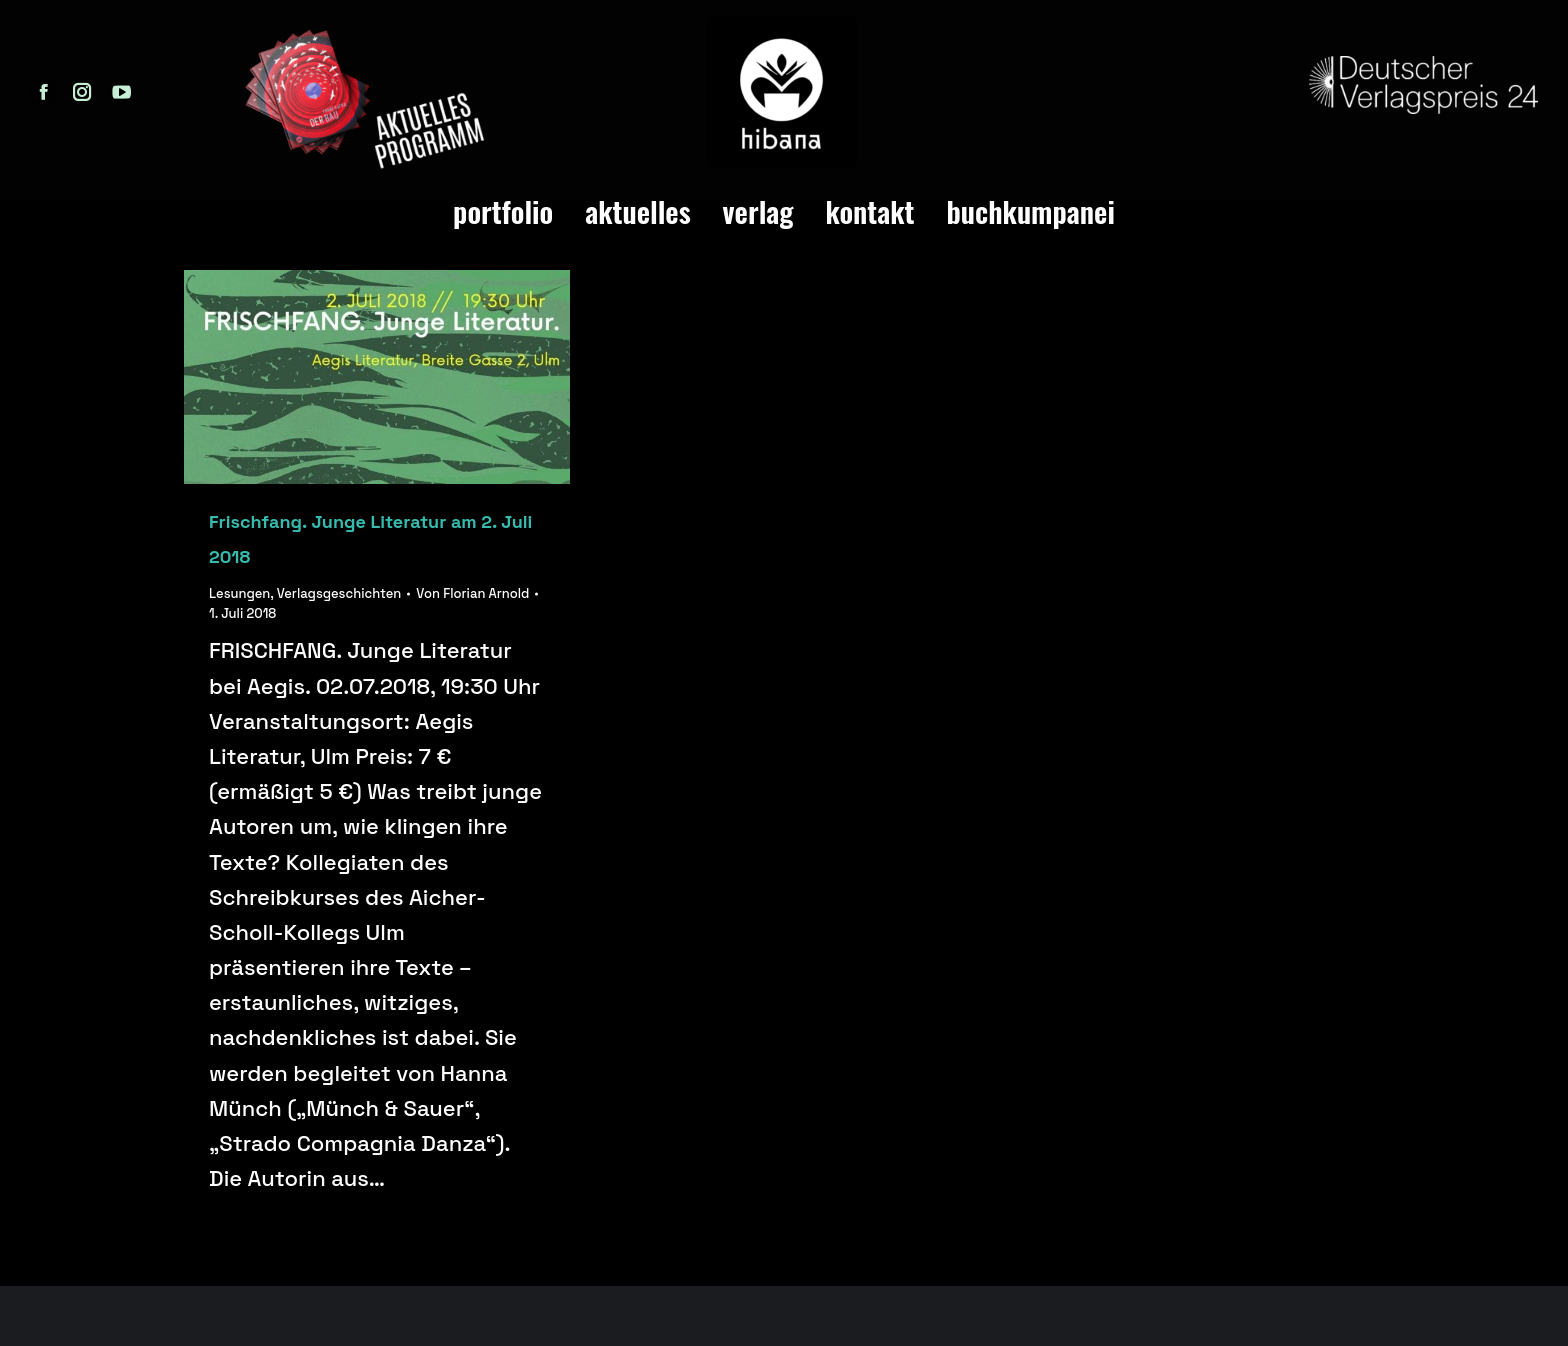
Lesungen (239, 593)
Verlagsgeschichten (339, 593)
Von (472, 593)
